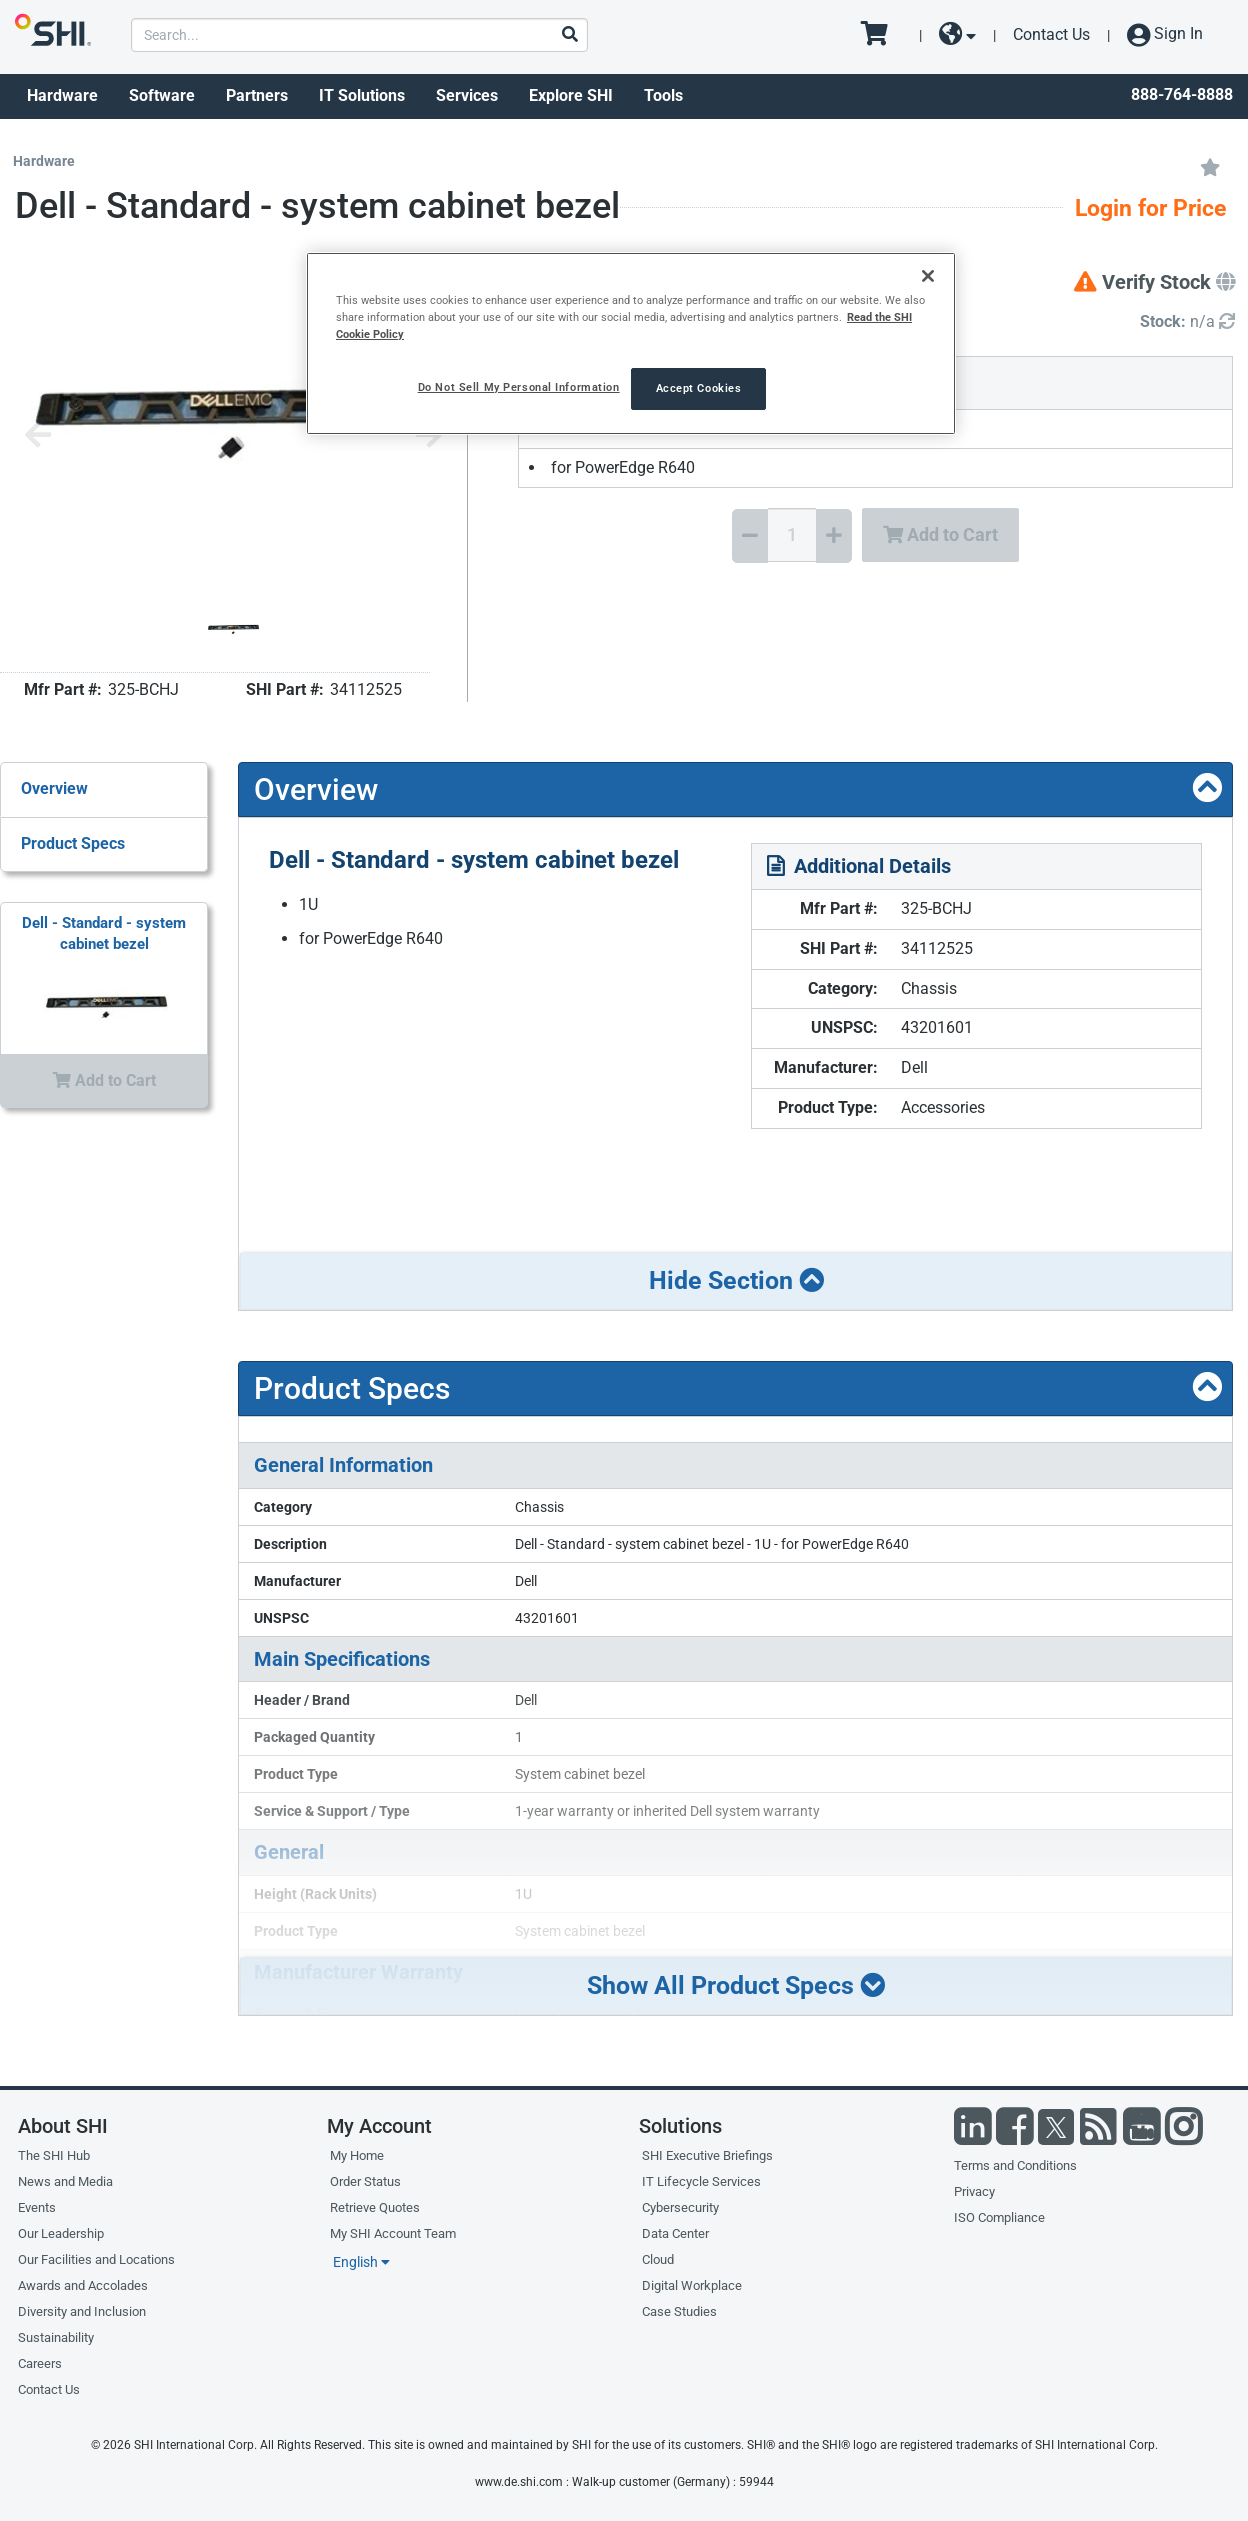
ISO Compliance (999, 2217)
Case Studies (679, 2311)
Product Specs (73, 843)
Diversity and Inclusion (82, 2311)
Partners (257, 95)
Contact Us (1051, 34)
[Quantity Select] (792, 535)
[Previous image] (38, 436)
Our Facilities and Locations (96, 2259)
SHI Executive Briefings (707, 2155)
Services (467, 95)
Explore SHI (571, 95)
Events (37, 2207)
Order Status (365, 2181)
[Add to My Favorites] (1210, 166)
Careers (40, 2363)
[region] (631, 343)
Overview (54, 788)
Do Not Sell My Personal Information (519, 387)
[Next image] (429, 436)
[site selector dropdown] (957, 35)
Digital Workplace (692, 2285)
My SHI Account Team (393, 2233)
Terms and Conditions (1015, 2165)
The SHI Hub (54, 2155)
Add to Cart (940, 534)
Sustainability (56, 2337)
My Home (357, 2155)
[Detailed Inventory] (1187, 322)
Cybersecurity (680, 2207)
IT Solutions (362, 95)
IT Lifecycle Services (701, 2181)
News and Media (65, 2181)
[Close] (928, 276)
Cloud (658, 2259)
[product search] (359, 35)
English (361, 2262)
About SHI (63, 2126)
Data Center (675, 2233)
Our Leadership (61, 2233)
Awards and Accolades (83, 2285)
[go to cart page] (881, 35)
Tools (663, 95)
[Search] (569, 35)
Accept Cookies (699, 388)
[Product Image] (233, 629)
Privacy (974, 2191)
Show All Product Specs (736, 1985)
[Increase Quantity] (834, 536)
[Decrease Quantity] (750, 536)
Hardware (62, 95)
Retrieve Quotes (375, 2207)
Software (162, 95)
